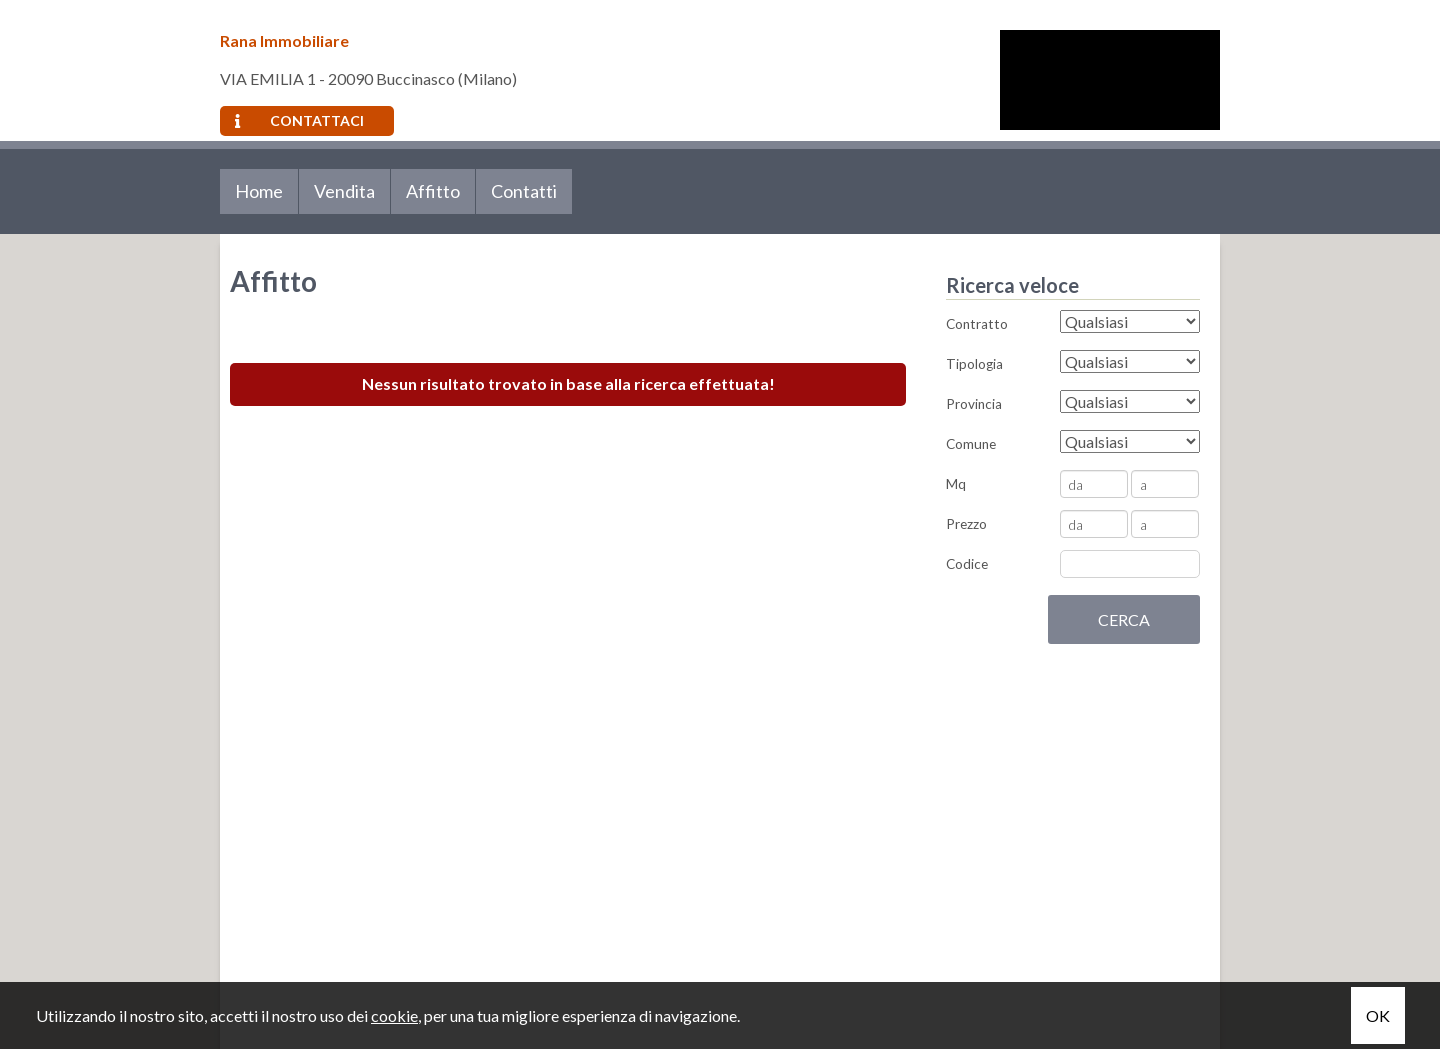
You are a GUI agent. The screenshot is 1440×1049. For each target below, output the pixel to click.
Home (259, 191)
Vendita (344, 191)
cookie (394, 1015)
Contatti (524, 191)
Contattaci (299, 120)
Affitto (433, 191)
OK (1378, 1015)
